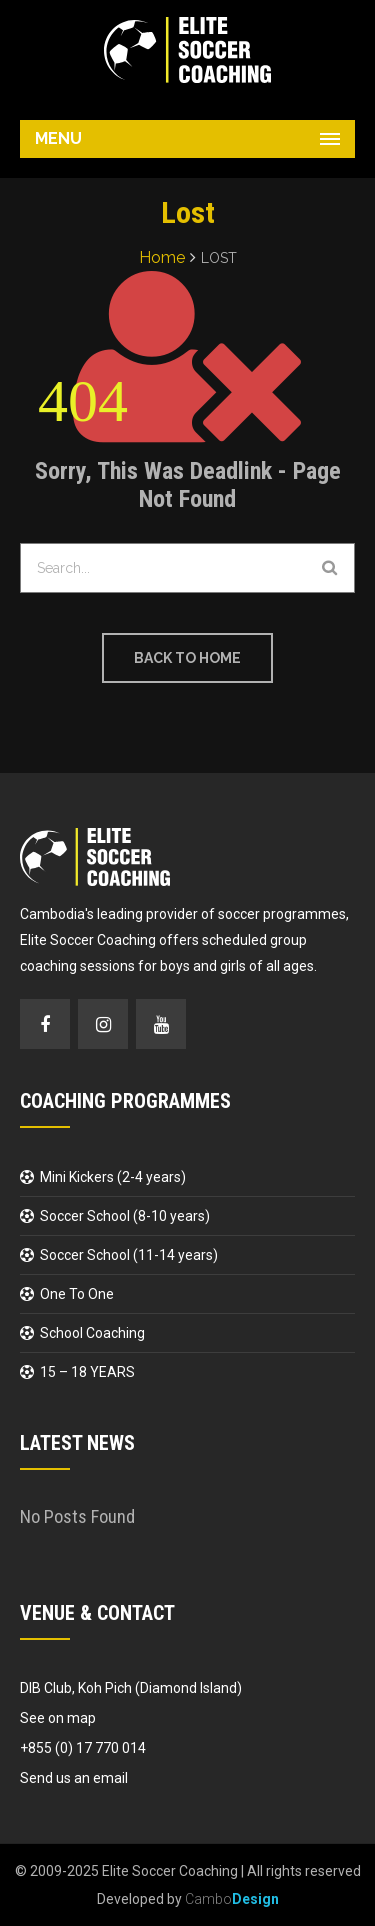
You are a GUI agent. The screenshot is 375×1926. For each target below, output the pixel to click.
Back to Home (187, 658)
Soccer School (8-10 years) (125, 1216)
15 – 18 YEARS (87, 1372)
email (110, 1778)
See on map (58, 1718)
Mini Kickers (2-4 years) (113, 1177)
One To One (77, 1294)
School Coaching (92, 1333)
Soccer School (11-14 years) (129, 1255)
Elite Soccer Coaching (170, 1871)
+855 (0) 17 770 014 (83, 1748)
